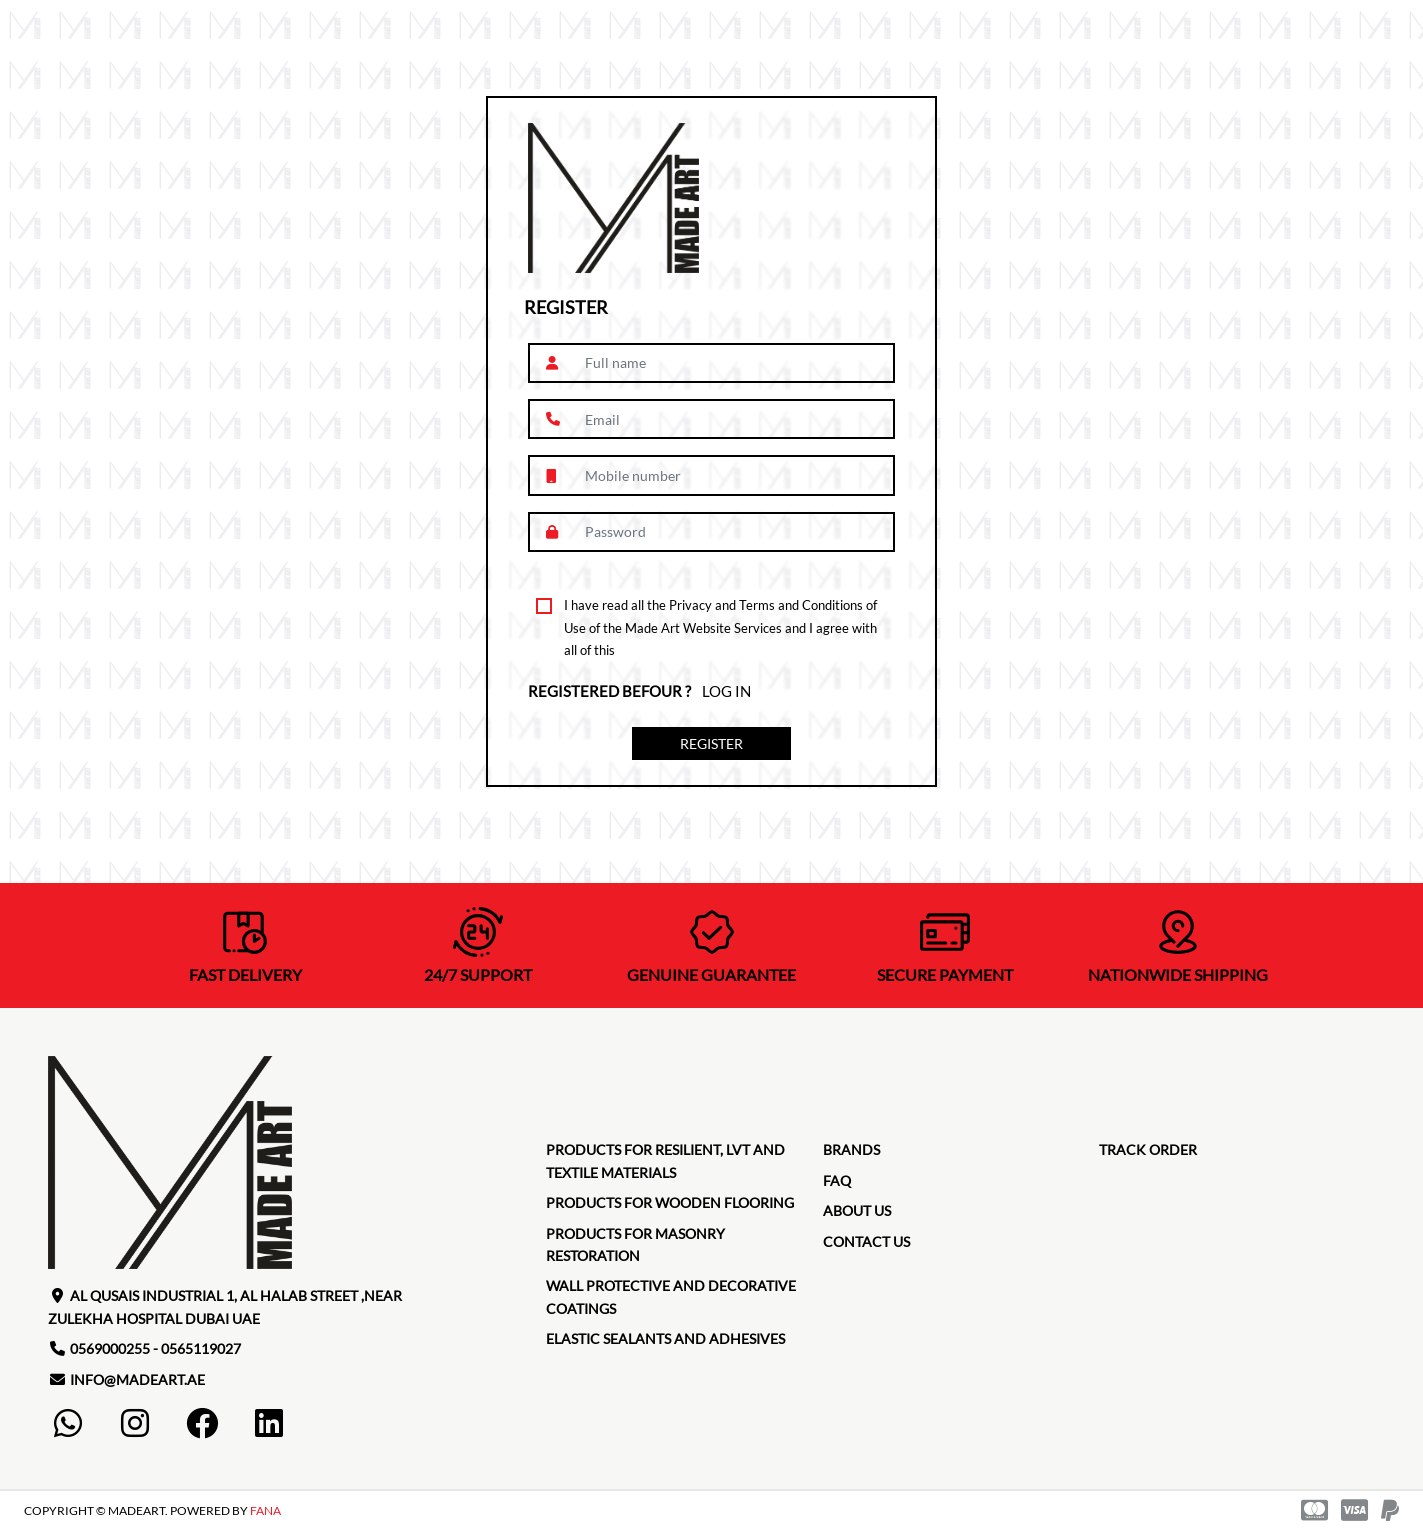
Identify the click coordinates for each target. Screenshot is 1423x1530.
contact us (866, 1241)
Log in (726, 691)
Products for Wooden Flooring (670, 1202)
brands (851, 1149)
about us (857, 1210)
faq (837, 1180)
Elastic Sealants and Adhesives (665, 1338)
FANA (265, 1510)
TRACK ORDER (1148, 1149)
